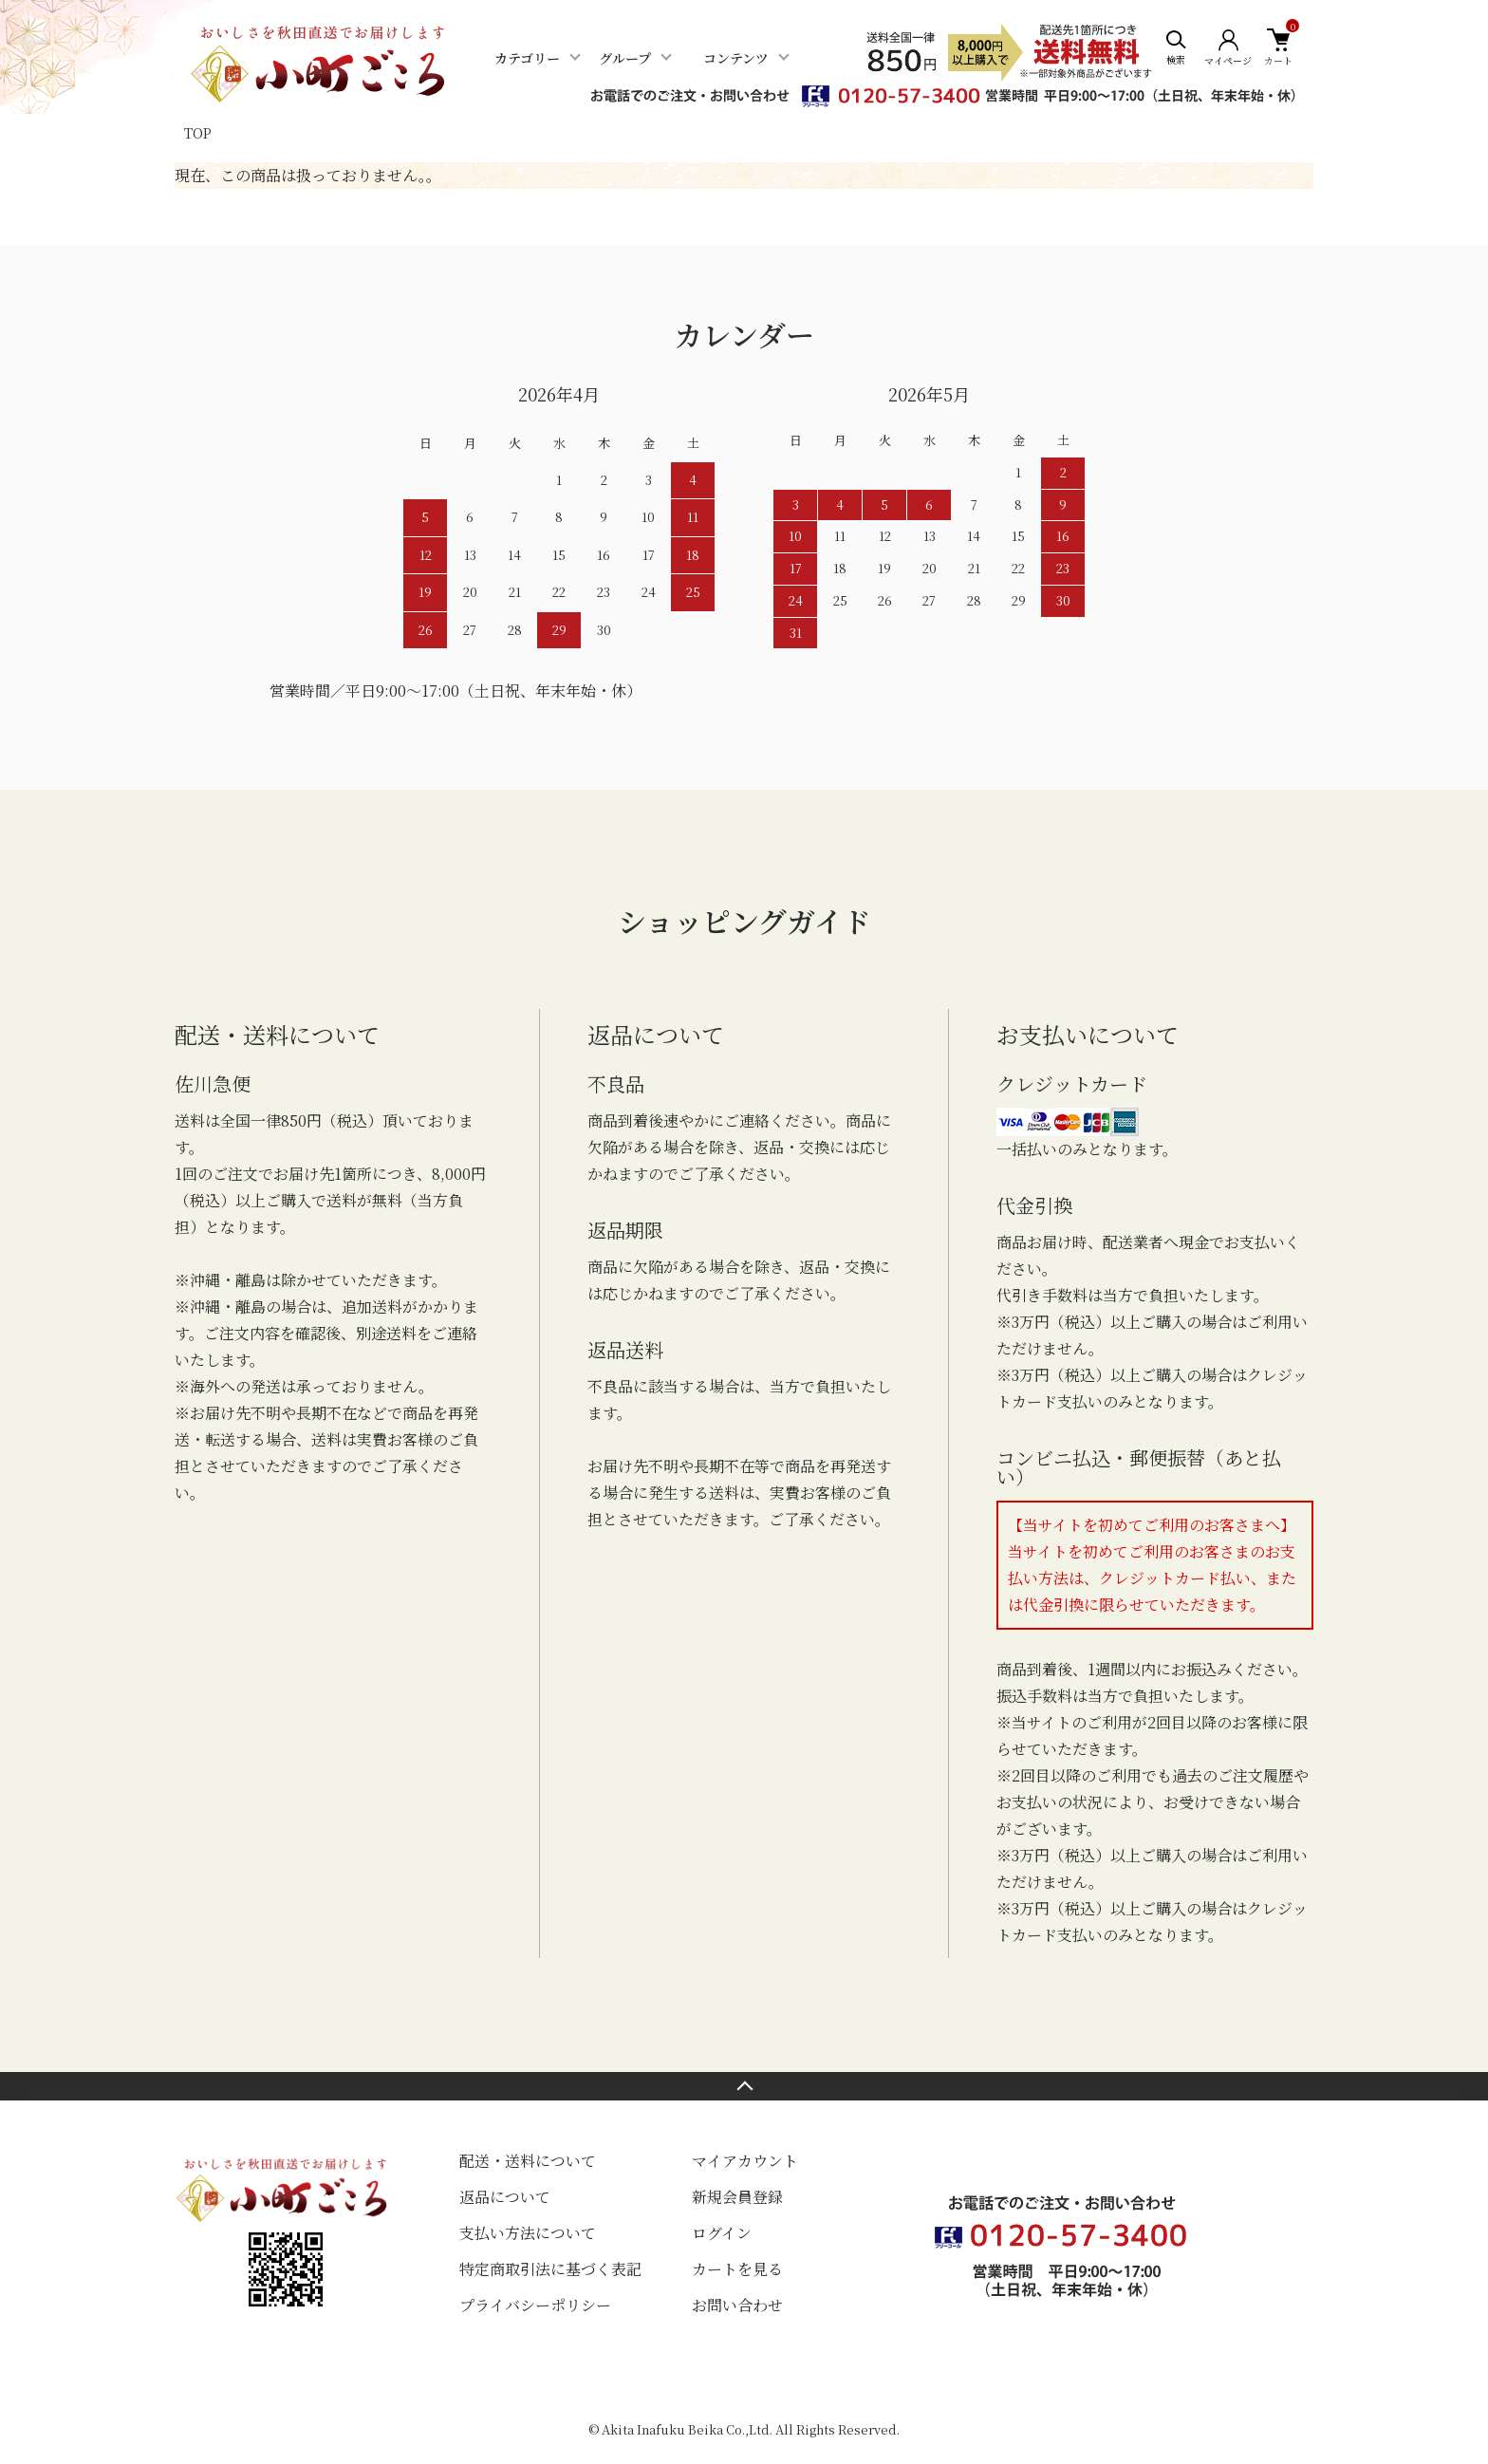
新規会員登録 (737, 2197)
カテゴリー (527, 57)
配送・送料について (527, 2161)
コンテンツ (736, 57)
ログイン (722, 2233)
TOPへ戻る (744, 2086)
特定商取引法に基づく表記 (550, 2269)
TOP (198, 132)
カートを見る (737, 2269)
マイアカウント (745, 2161)
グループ (625, 57)
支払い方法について (527, 2233)
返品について (504, 2197)
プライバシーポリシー (535, 2305)
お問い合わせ (737, 2305)
